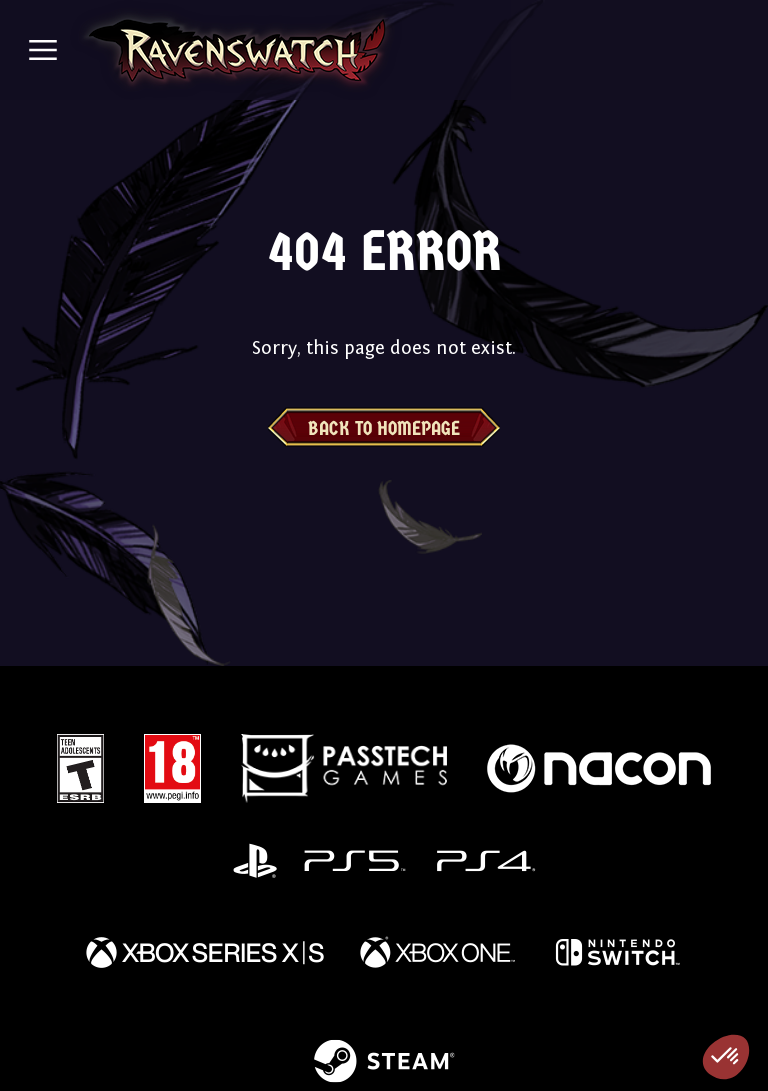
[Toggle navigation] (43, 50)
